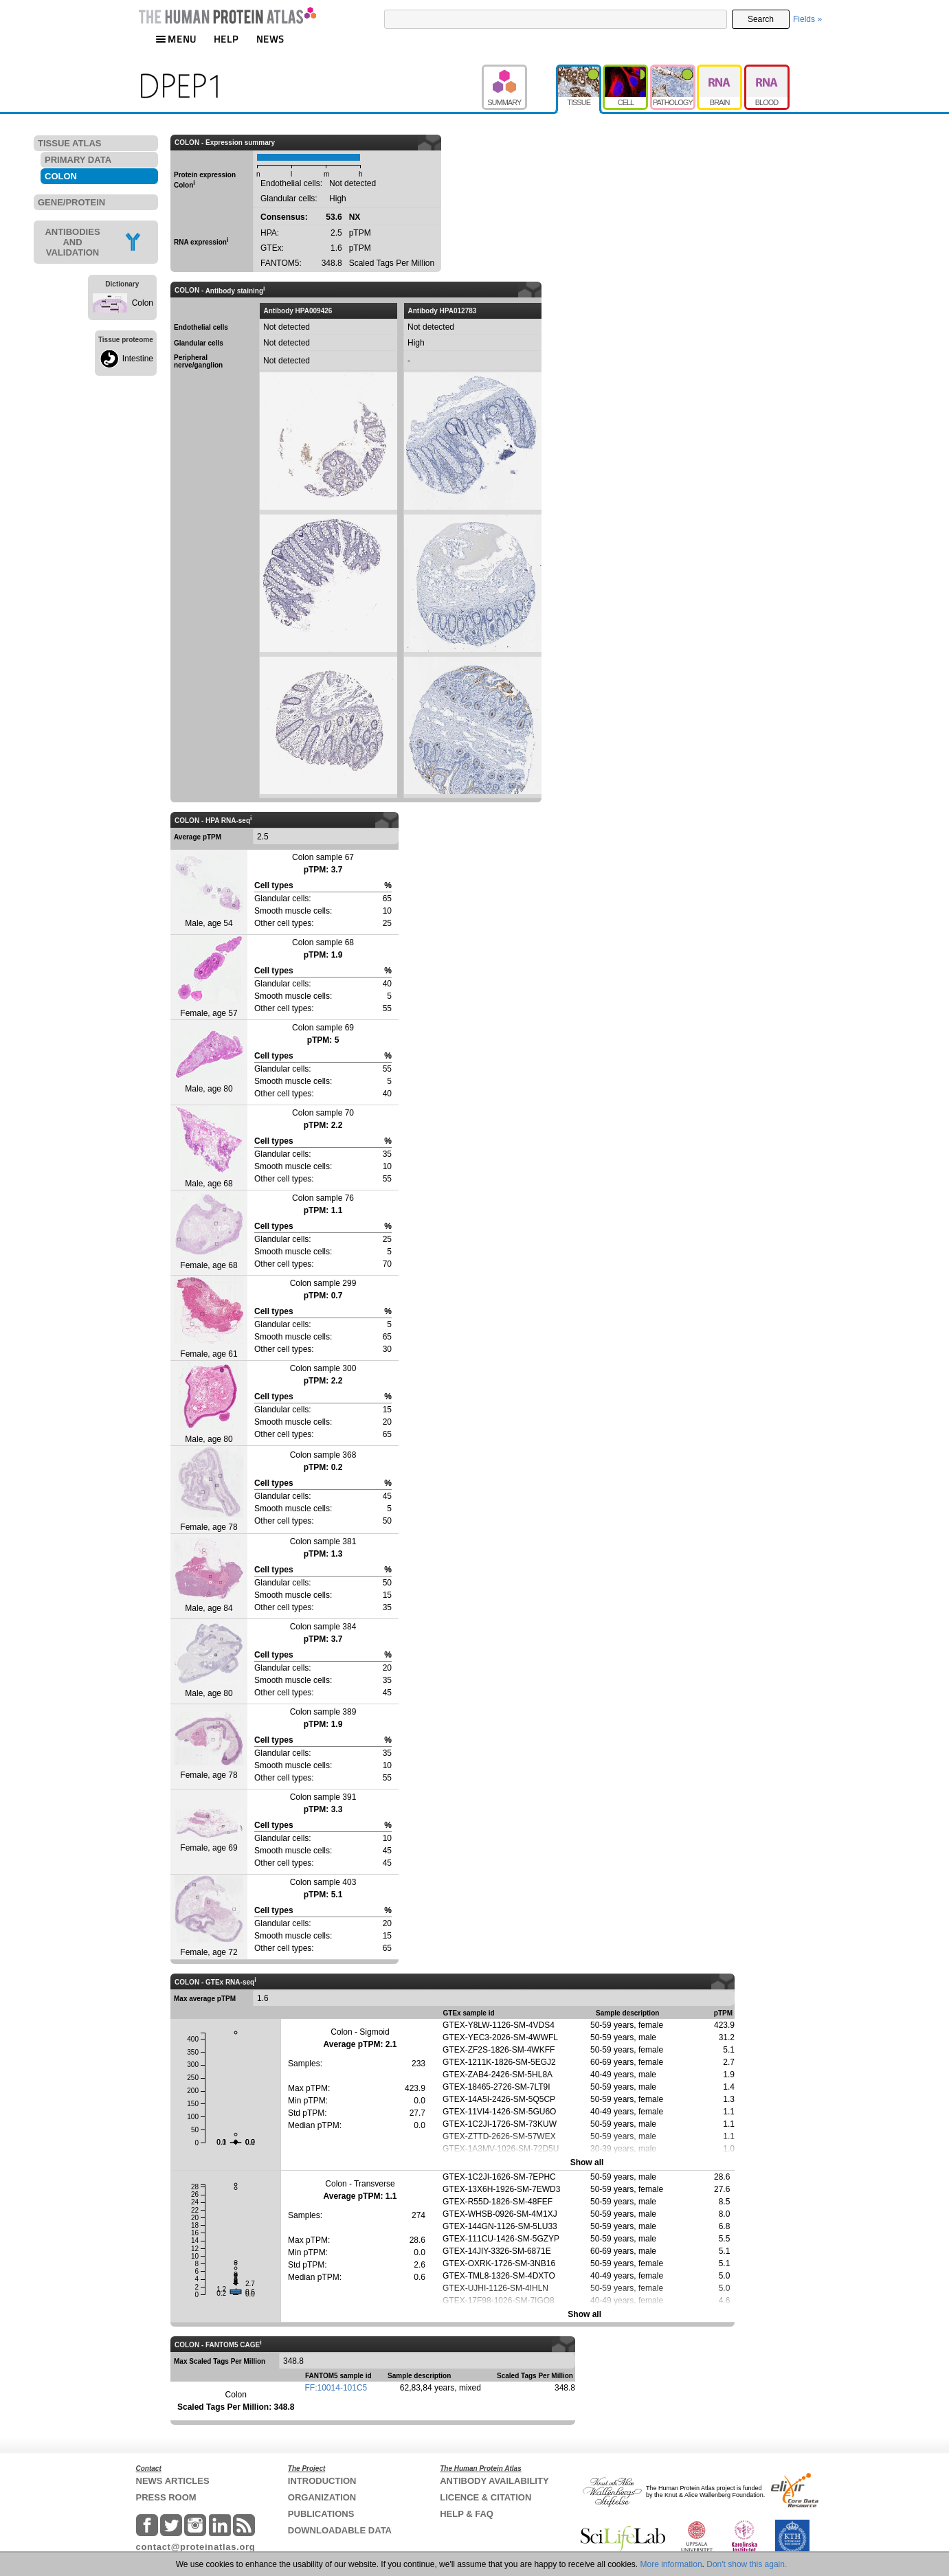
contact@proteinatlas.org (196, 2547)
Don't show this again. (746, 2564)
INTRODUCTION (322, 2481)
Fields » (807, 19)
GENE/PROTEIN (71, 202)
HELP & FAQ (466, 2514)
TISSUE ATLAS (69, 143)
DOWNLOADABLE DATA (340, 2530)
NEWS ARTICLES (173, 2481)
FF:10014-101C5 (336, 2388)
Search (761, 19)
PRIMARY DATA (78, 160)
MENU (176, 39)
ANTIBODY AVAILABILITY (494, 2481)
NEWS (270, 39)
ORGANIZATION (322, 2497)
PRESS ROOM (166, 2497)
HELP (226, 39)
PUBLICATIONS (321, 2514)
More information (671, 2564)
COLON (61, 176)
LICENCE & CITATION (485, 2497)
